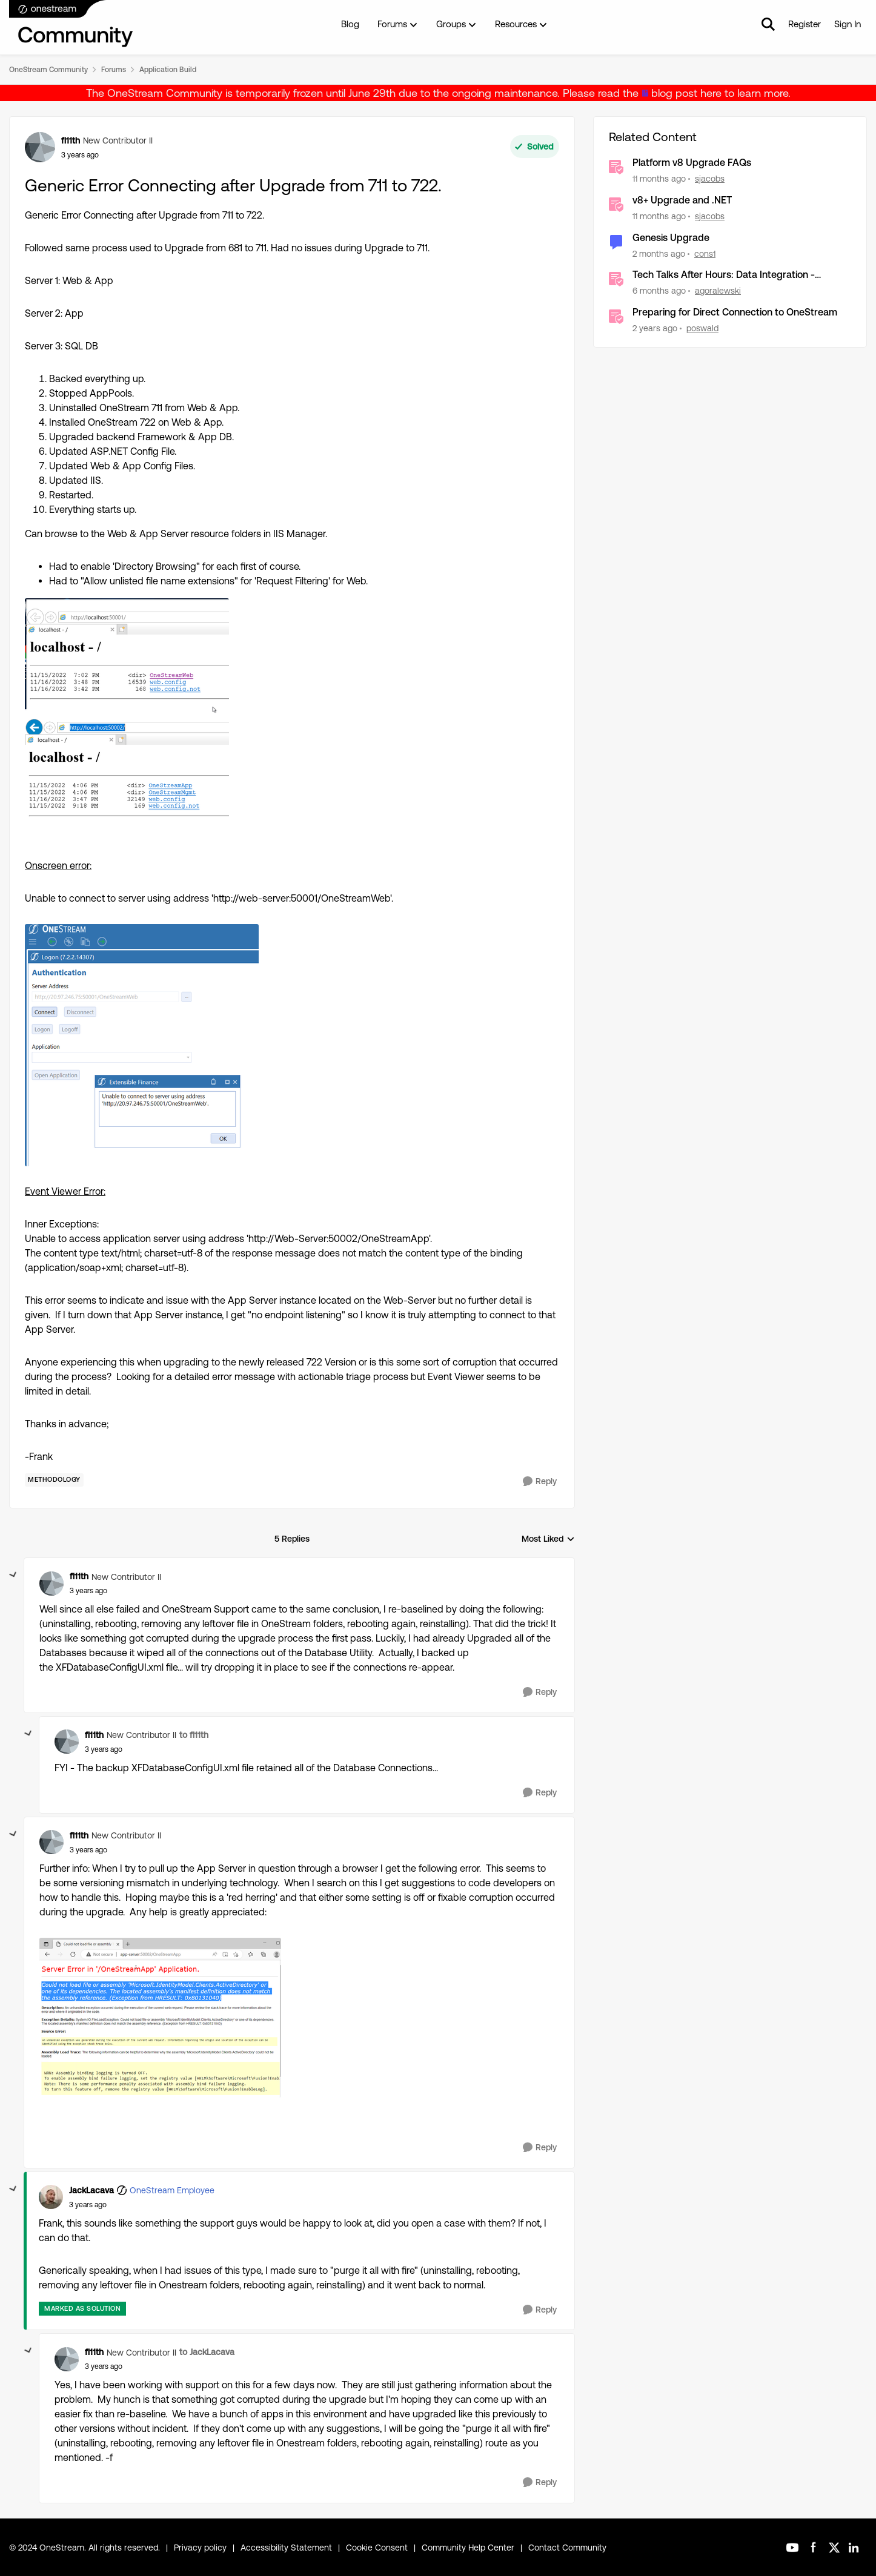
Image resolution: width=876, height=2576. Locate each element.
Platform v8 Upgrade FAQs (691, 162)
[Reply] (539, 1481)
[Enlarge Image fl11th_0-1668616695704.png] (160, 2018)
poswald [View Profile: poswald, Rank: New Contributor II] (702, 328)
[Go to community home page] (71, 24)
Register (804, 24)
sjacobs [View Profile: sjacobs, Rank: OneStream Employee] (710, 178)
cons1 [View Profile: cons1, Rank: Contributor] (704, 253)
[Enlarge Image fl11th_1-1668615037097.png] (142, 1045)
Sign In (847, 24)
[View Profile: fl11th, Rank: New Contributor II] (40, 147)
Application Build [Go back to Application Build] (167, 69)
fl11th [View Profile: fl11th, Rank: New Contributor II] (70, 140)
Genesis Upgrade (670, 237)
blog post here (686, 93)
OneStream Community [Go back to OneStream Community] (48, 69)
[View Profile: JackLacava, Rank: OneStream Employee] (51, 2197)
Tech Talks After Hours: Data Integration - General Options (723, 275)
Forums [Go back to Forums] (113, 69)
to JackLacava (206, 2352)
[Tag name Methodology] (54, 1480)
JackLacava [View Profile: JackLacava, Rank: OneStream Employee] (91, 2190)
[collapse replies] (13, 1575)
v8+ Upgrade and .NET (682, 200)
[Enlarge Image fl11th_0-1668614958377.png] (127, 719)
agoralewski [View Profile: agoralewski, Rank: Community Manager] (718, 291)
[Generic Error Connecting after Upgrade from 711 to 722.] (88, 1590)
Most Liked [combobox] (548, 1539)
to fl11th (193, 1735)
